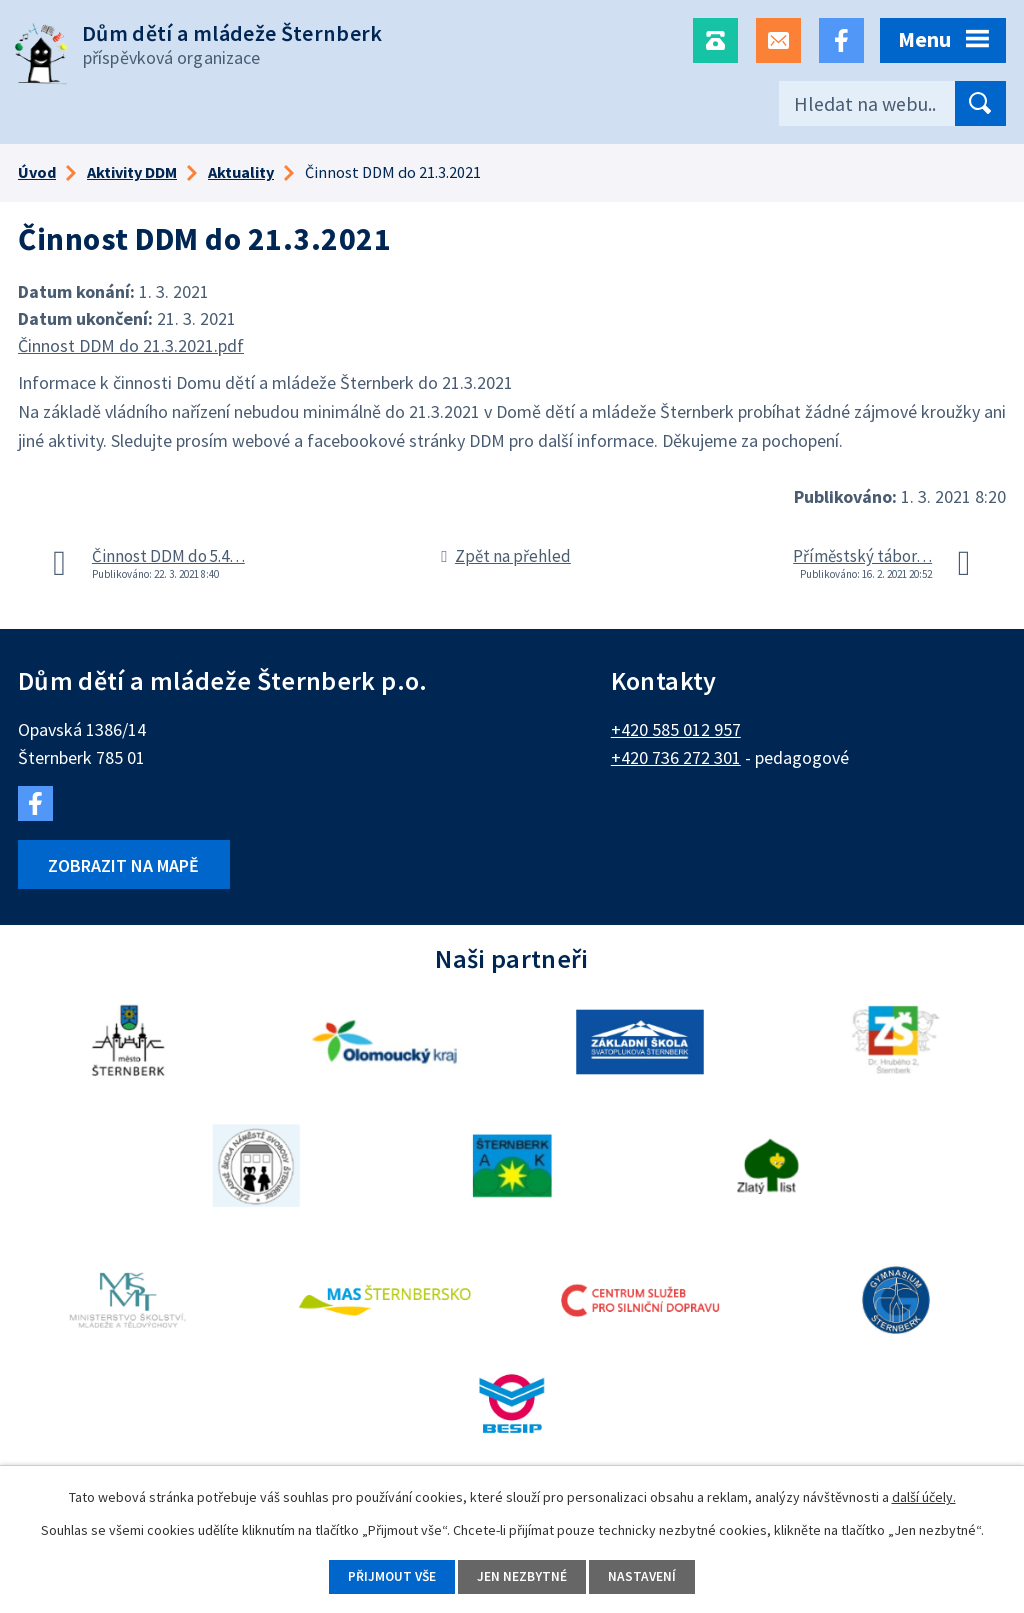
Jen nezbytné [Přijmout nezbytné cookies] (523, 1576)
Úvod (37, 172)
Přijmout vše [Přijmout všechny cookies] (387, 1576)
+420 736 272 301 (676, 757)
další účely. (924, 1496)
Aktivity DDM (132, 172)
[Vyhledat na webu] (892, 103)
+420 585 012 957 (676, 729)
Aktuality (241, 172)
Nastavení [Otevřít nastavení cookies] (647, 1576)
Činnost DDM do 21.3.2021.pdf (131, 345)
